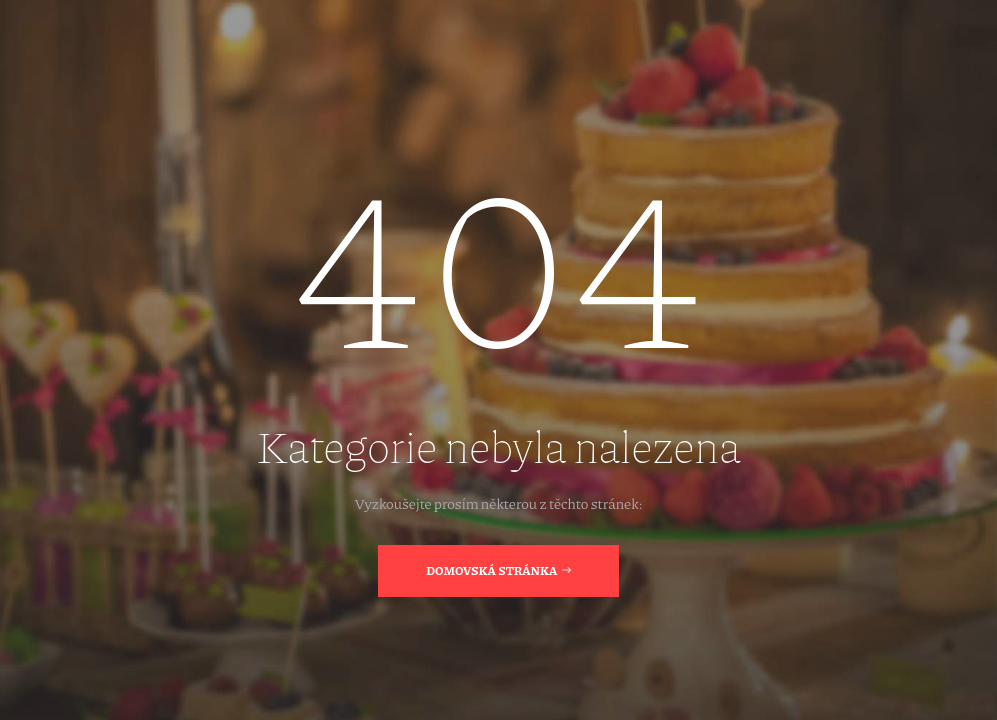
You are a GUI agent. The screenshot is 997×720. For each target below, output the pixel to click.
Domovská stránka (498, 569)
